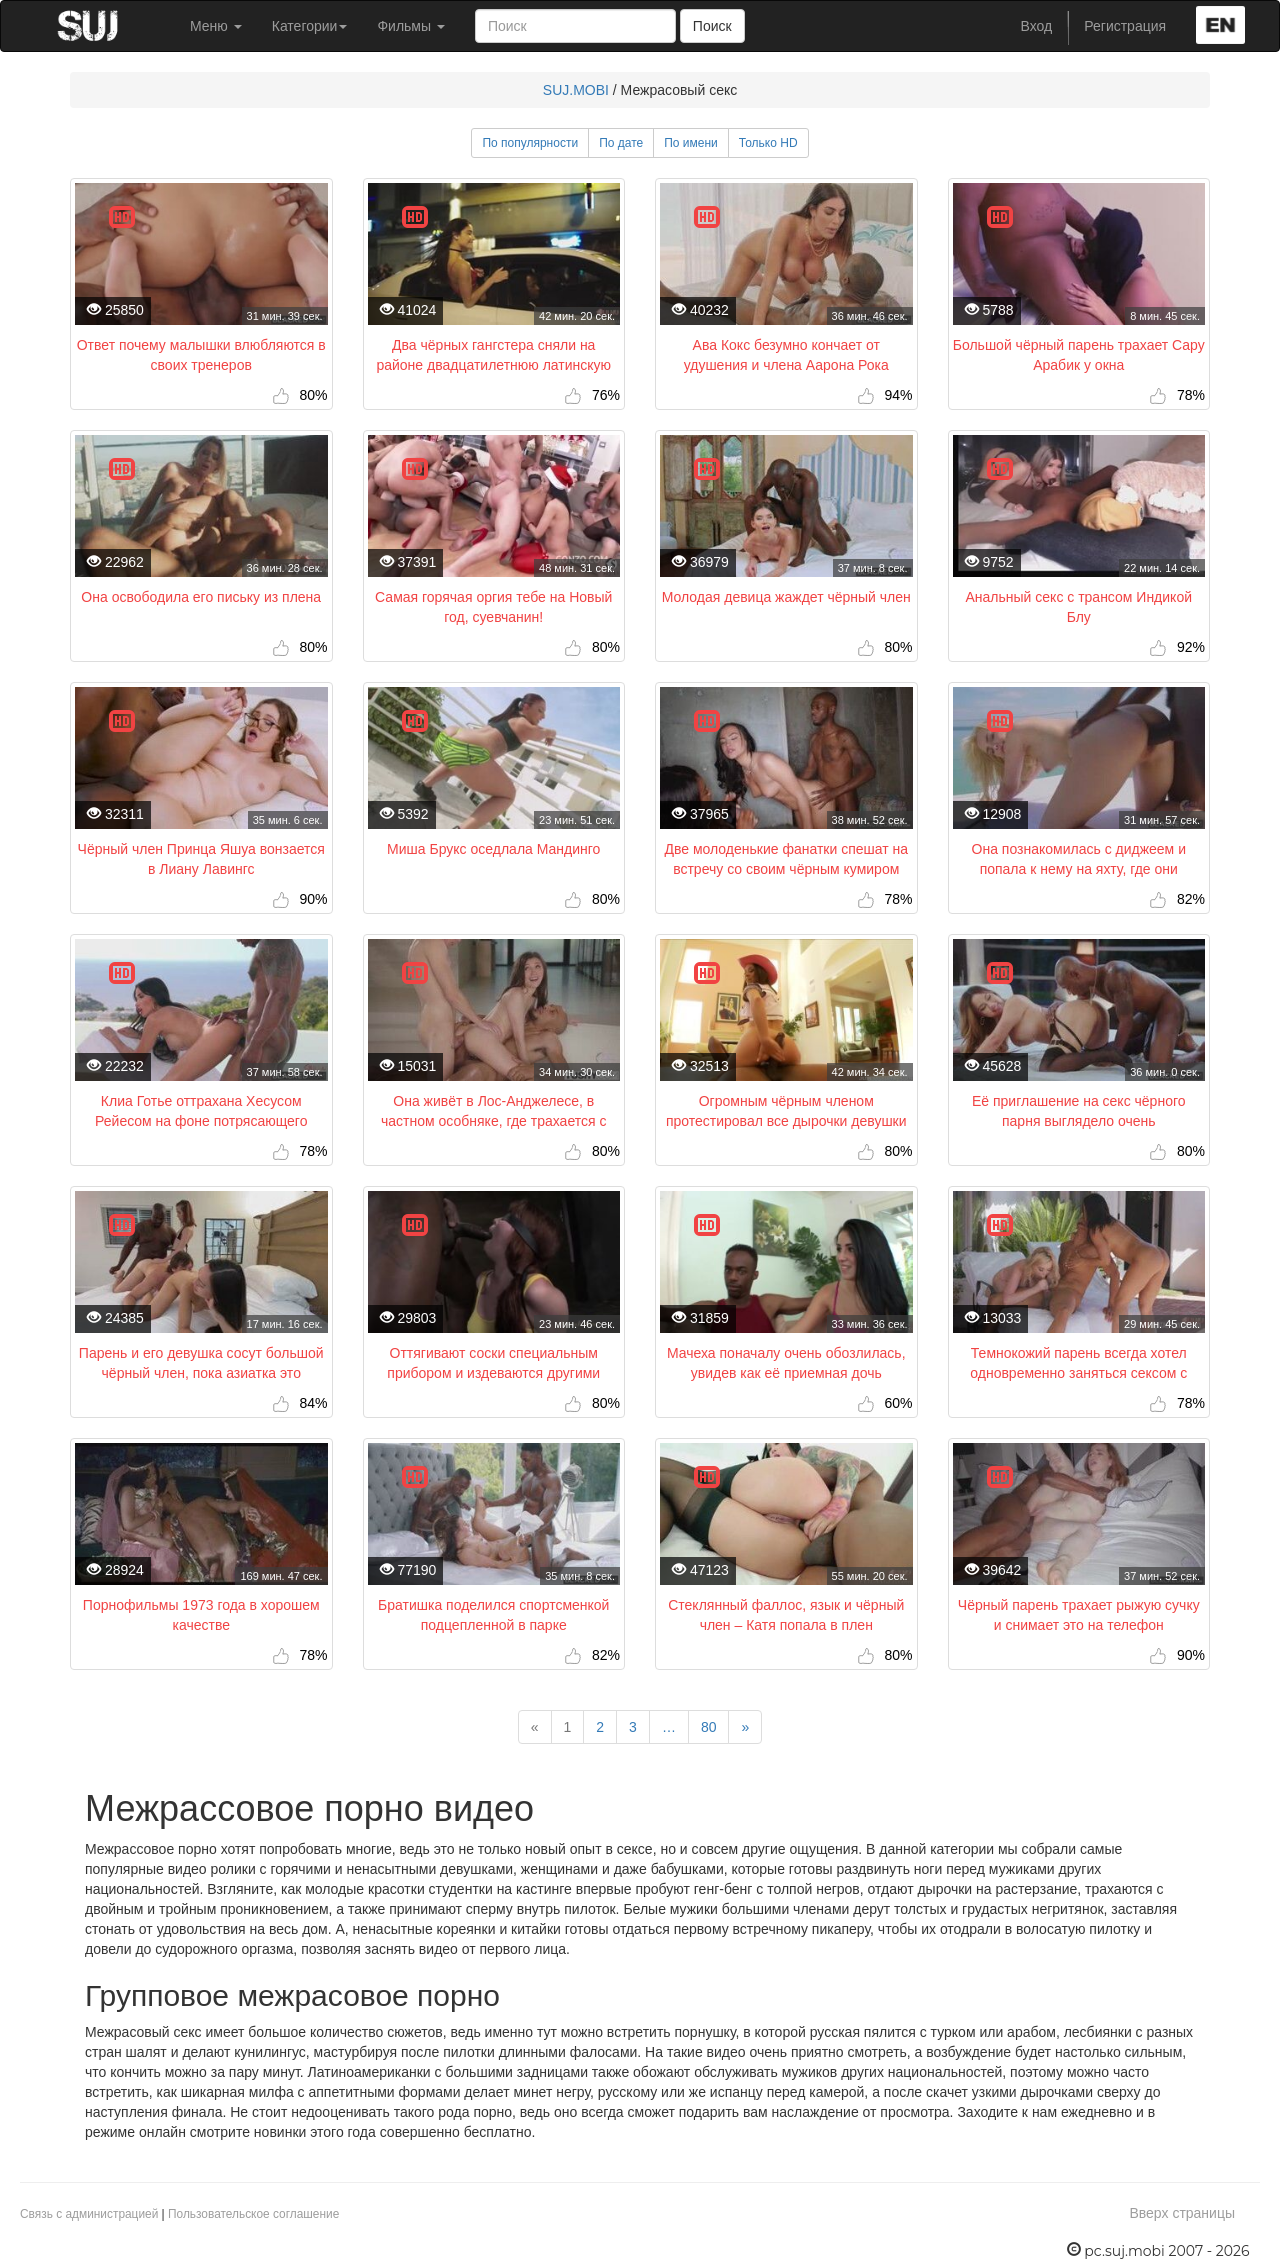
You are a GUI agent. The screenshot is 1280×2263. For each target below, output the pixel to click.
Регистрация (1125, 26)
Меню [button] (216, 26)
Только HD (768, 143)
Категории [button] (310, 26)
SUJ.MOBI (576, 90)
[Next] (745, 1727)
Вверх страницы (1182, 2213)
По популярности (530, 143)
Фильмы (411, 26)
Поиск (712, 26)
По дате (621, 143)
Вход (1037, 26)
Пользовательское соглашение (253, 2214)
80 (709, 1727)
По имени (691, 143)
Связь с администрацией (89, 2214)
